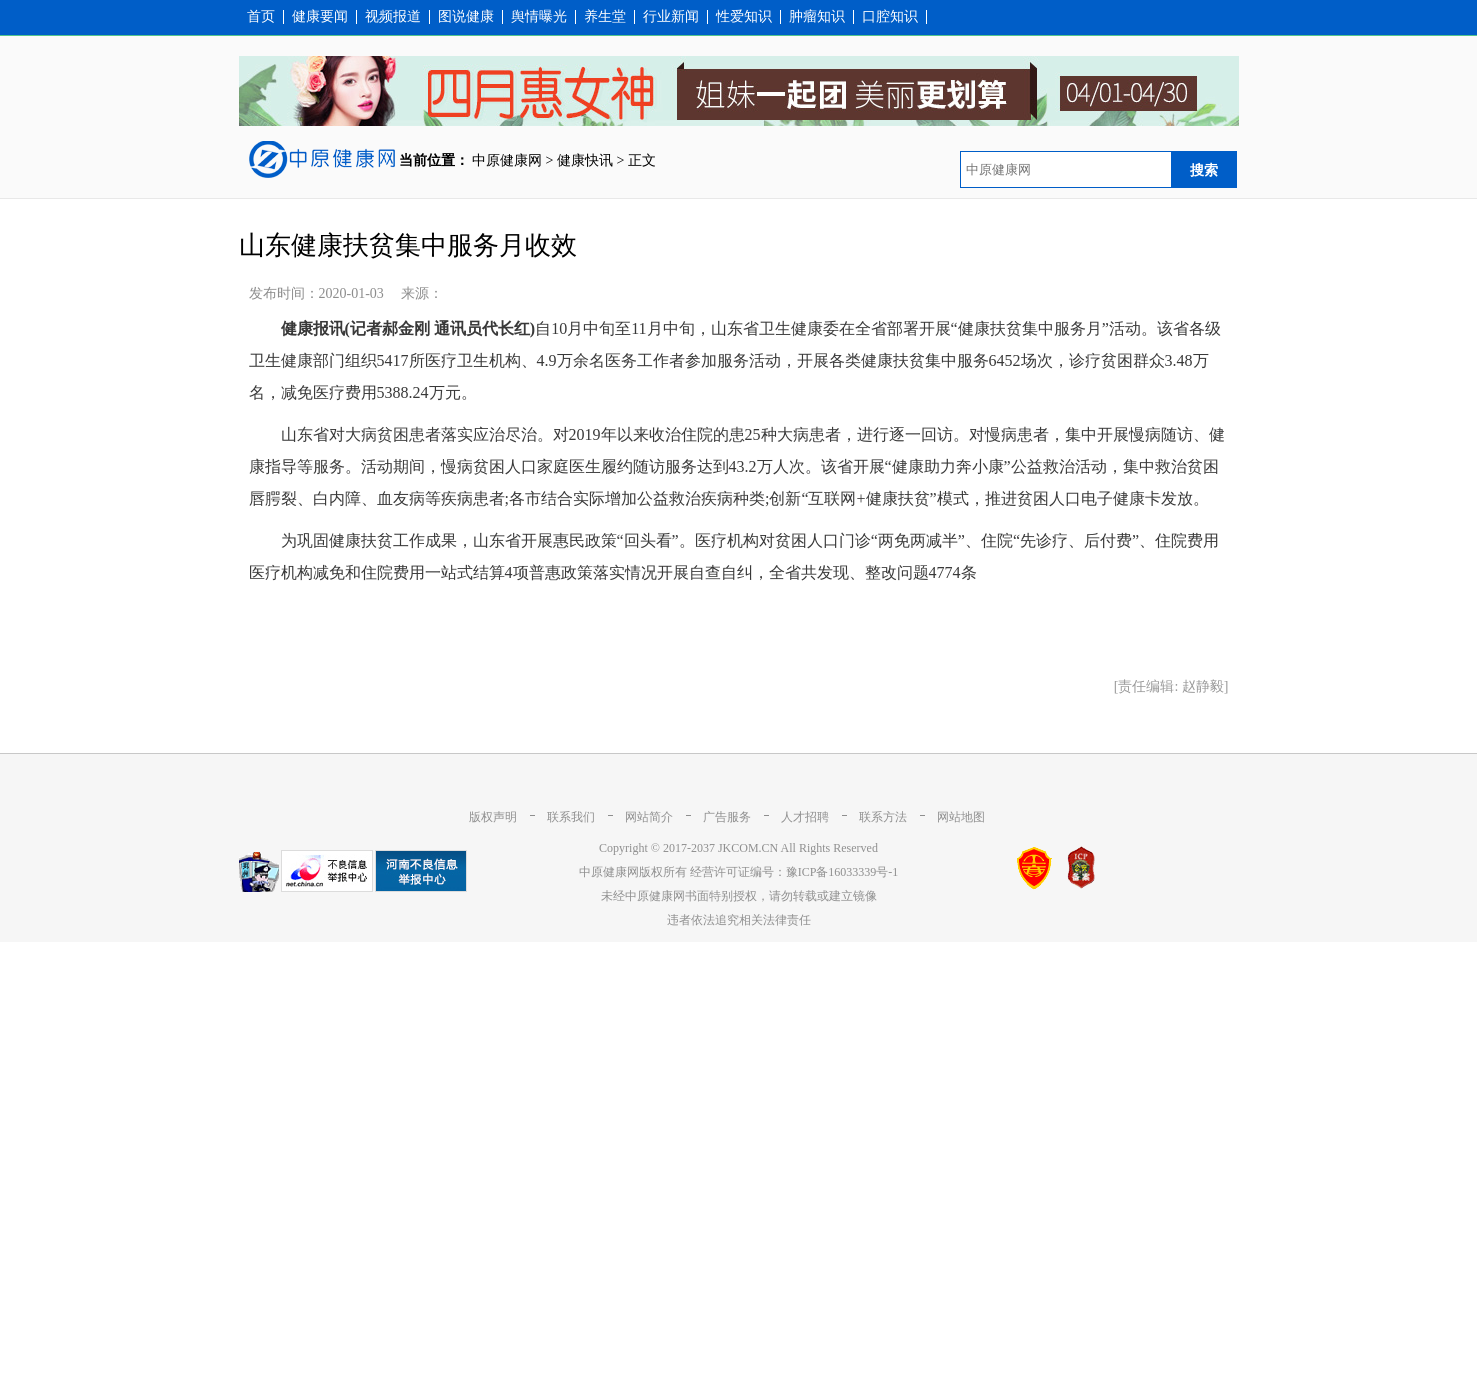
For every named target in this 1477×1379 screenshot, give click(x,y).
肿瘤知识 (817, 17)
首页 (261, 17)
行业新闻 (671, 17)
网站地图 (961, 817)
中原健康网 (507, 160)
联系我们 (571, 817)
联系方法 (883, 817)
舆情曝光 (539, 17)
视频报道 (393, 17)
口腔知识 (890, 17)
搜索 (1204, 170)
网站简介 (649, 817)
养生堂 (605, 17)
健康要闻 (320, 17)
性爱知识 (744, 17)
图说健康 (466, 17)
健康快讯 (585, 160)
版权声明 (493, 817)
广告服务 (727, 817)
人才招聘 (805, 817)
